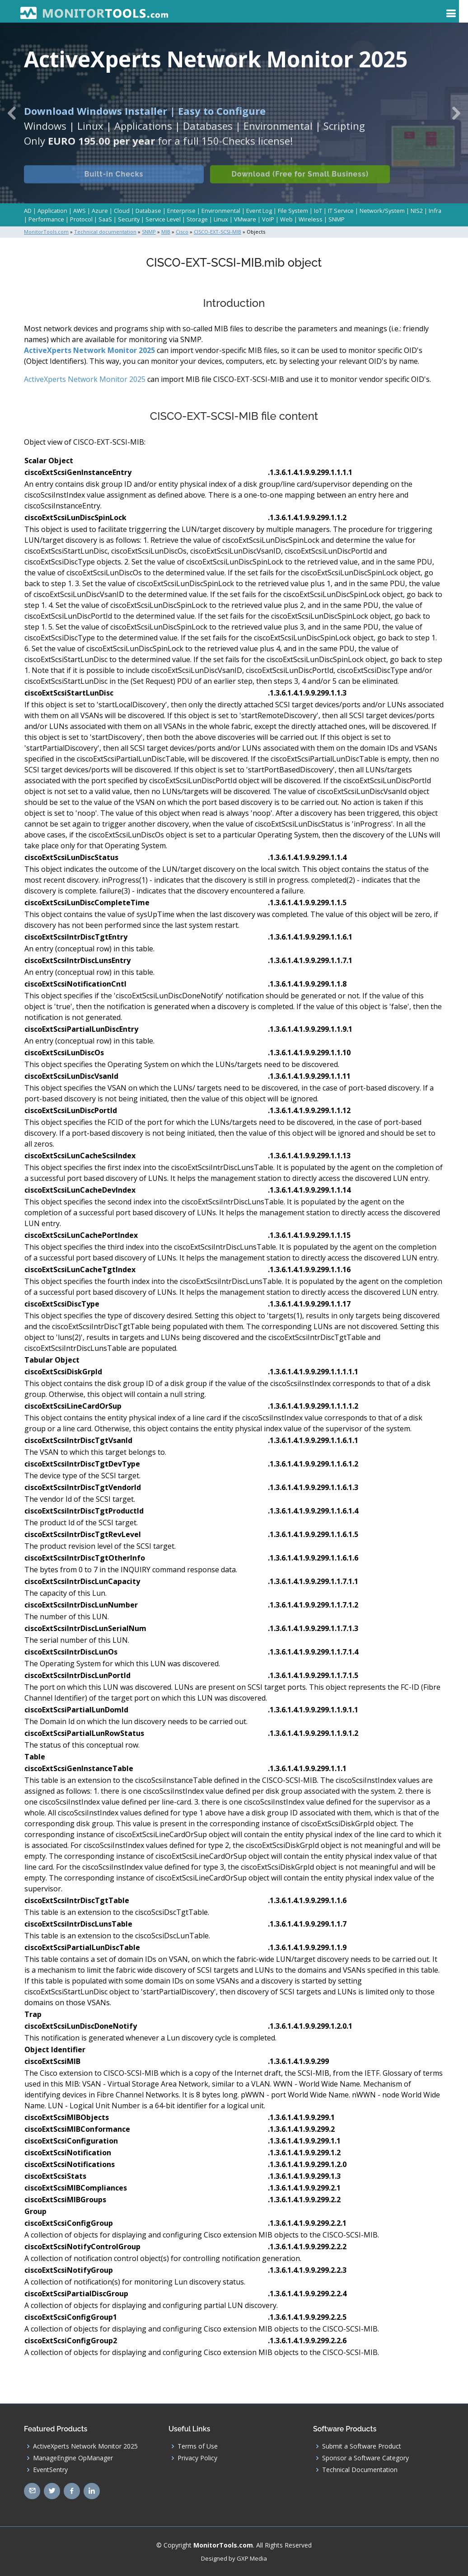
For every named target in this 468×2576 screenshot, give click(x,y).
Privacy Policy (197, 2457)
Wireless (311, 219)
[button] (11, 113)
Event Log (259, 211)
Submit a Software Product (361, 2446)
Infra (435, 211)
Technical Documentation (360, 2469)
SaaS (105, 219)
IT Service (341, 211)
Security (129, 219)
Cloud (122, 211)
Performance (46, 219)
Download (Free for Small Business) (301, 183)
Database (148, 211)
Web (286, 219)
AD (28, 211)
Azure (100, 211)
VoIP (268, 219)
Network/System (382, 211)
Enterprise (181, 211)
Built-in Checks (114, 183)
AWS (79, 211)
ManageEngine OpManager (73, 2457)
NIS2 (417, 211)
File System (293, 211)
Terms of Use (198, 2446)
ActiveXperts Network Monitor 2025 (89, 350)
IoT (318, 211)
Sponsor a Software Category (365, 2457)
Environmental (220, 211)
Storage (197, 219)
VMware (245, 219)
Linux (221, 219)
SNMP (336, 219)
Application (52, 211)
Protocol (81, 219)
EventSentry (50, 2469)
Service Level (163, 219)
